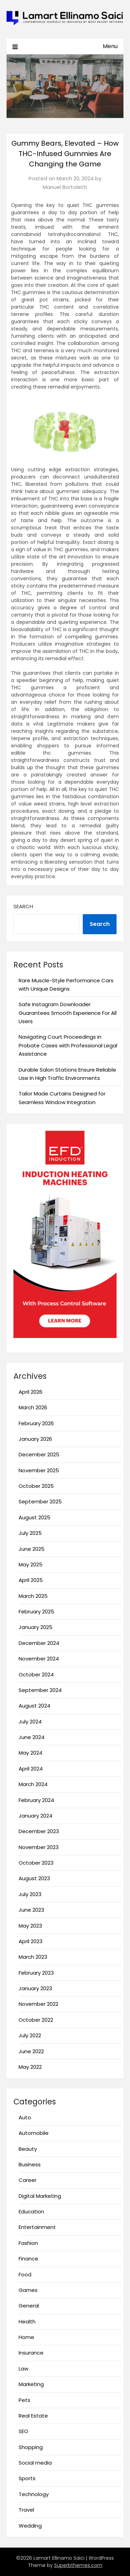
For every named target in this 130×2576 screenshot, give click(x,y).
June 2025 (31, 1549)
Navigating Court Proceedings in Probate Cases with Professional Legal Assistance (68, 1045)
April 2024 (31, 1768)
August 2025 (34, 1517)
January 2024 (35, 1815)
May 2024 (30, 1752)
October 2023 (36, 1862)
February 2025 (36, 1611)
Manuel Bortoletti (65, 187)
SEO (23, 2431)
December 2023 (39, 1831)
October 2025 (36, 1486)
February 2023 (36, 1972)
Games (28, 2290)
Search (23, 906)
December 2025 (39, 1454)
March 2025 (33, 1596)
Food (25, 2274)
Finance (28, 2258)
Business (30, 2164)
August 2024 (34, 1705)
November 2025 (39, 1470)
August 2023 (34, 1878)
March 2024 (33, 1784)
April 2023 (30, 1941)
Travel (26, 2509)
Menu (110, 46)
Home (26, 2337)
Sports (27, 2478)
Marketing (31, 2384)
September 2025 (40, 1501)
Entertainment (37, 2227)
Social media (35, 2462)
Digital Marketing (40, 2196)
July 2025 (30, 1533)
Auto (25, 2117)
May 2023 (30, 1925)
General (29, 2305)
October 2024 (36, 1674)
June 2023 (31, 1909)
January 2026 (35, 1438)
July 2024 (30, 1721)
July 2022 (30, 2035)
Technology (34, 2494)
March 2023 (33, 1956)
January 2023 (35, 1988)
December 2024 (39, 1643)
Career (28, 2180)
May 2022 (30, 2066)
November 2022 (38, 2004)
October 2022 (36, 2019)
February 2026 (36, 1423)
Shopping (31, 2447)
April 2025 (31, 1580)
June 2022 (31, 2051)
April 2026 (30, 1391)
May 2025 (30, 1564)
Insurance (31, 2352)
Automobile (34, 2133)
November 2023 (39, 1847)
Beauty (28, 2148)
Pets (24, 2400)
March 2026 (33, 1407)
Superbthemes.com (78, 2565)
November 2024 (39, 1658)
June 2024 (31, 1737)
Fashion (28, 2243)
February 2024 (36, 1800)
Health (27, 2321)
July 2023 (30, 1894)
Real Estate (33, 2415)
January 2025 (35, 1627)
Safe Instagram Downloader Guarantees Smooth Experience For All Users (68, 1013)
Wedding (30, 2525)
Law (23, 2368)
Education (31, 2211)
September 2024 (40, 1690)
